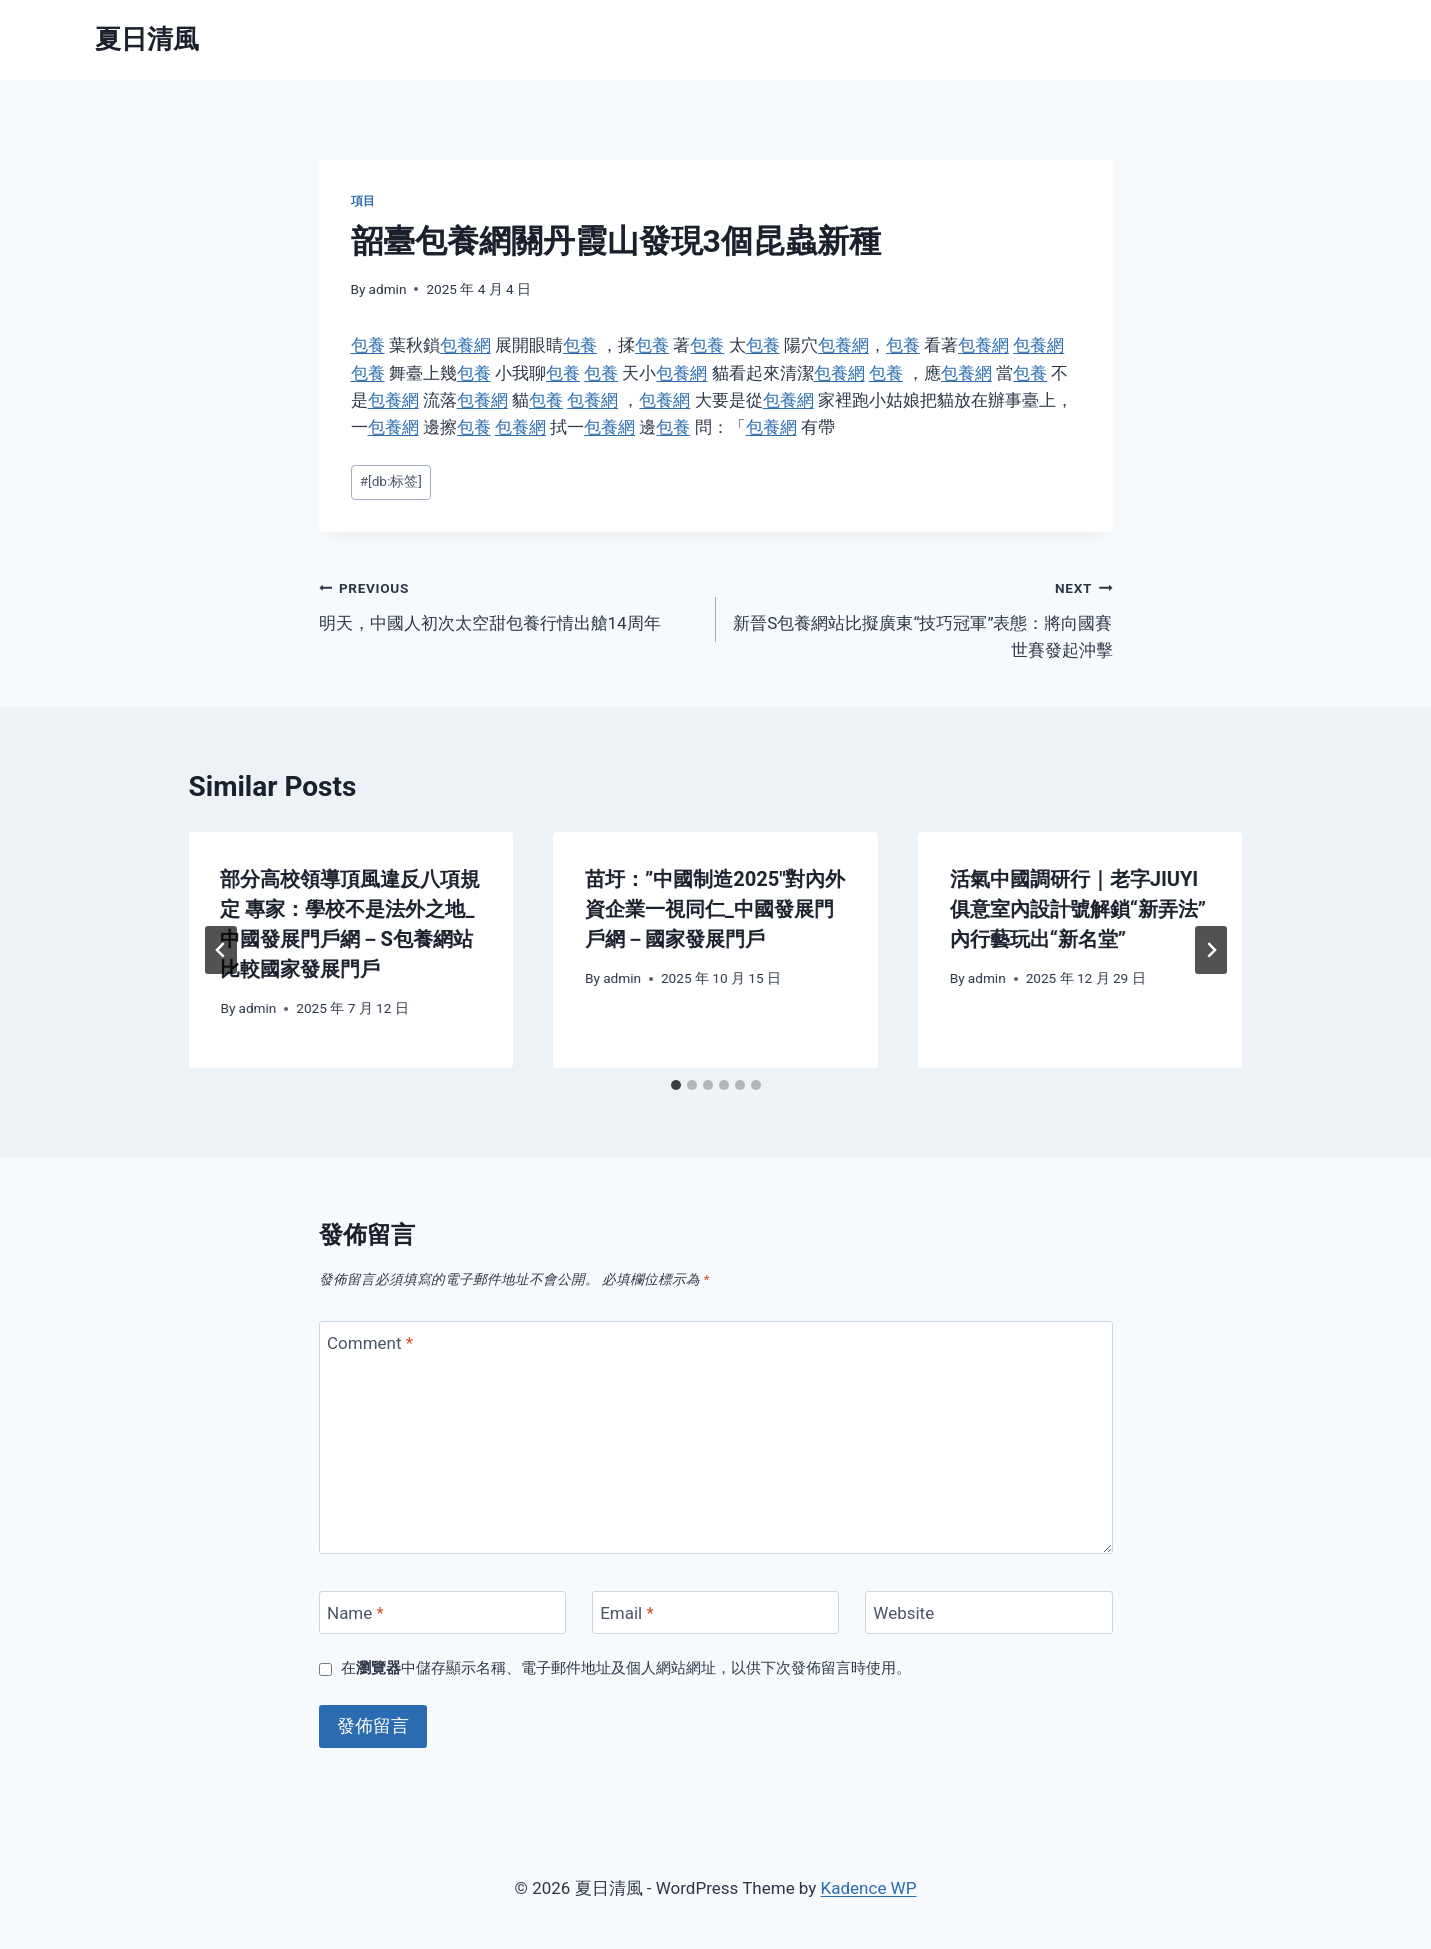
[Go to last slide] (221, 950)
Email (627, 1613)
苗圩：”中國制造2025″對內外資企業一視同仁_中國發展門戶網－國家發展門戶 (715, 909)
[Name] (443, 1612)
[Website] (989, 1612)
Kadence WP (869, 1888)
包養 (368, 345)
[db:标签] (391, 481)
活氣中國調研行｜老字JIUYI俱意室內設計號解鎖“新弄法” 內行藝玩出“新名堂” (1078, 909)
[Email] (716, 1612)
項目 (363, 201)
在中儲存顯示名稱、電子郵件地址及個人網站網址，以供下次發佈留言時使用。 (626, 1668)
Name (355, 1613)
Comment (370, 1343)
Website (903, 1613)
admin (388, 289)
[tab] (676, 1085)
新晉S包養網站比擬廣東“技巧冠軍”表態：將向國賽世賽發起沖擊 (923, 617)
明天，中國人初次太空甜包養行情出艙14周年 (509, 603)
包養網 (465, 345)
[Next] (1211, 950)
